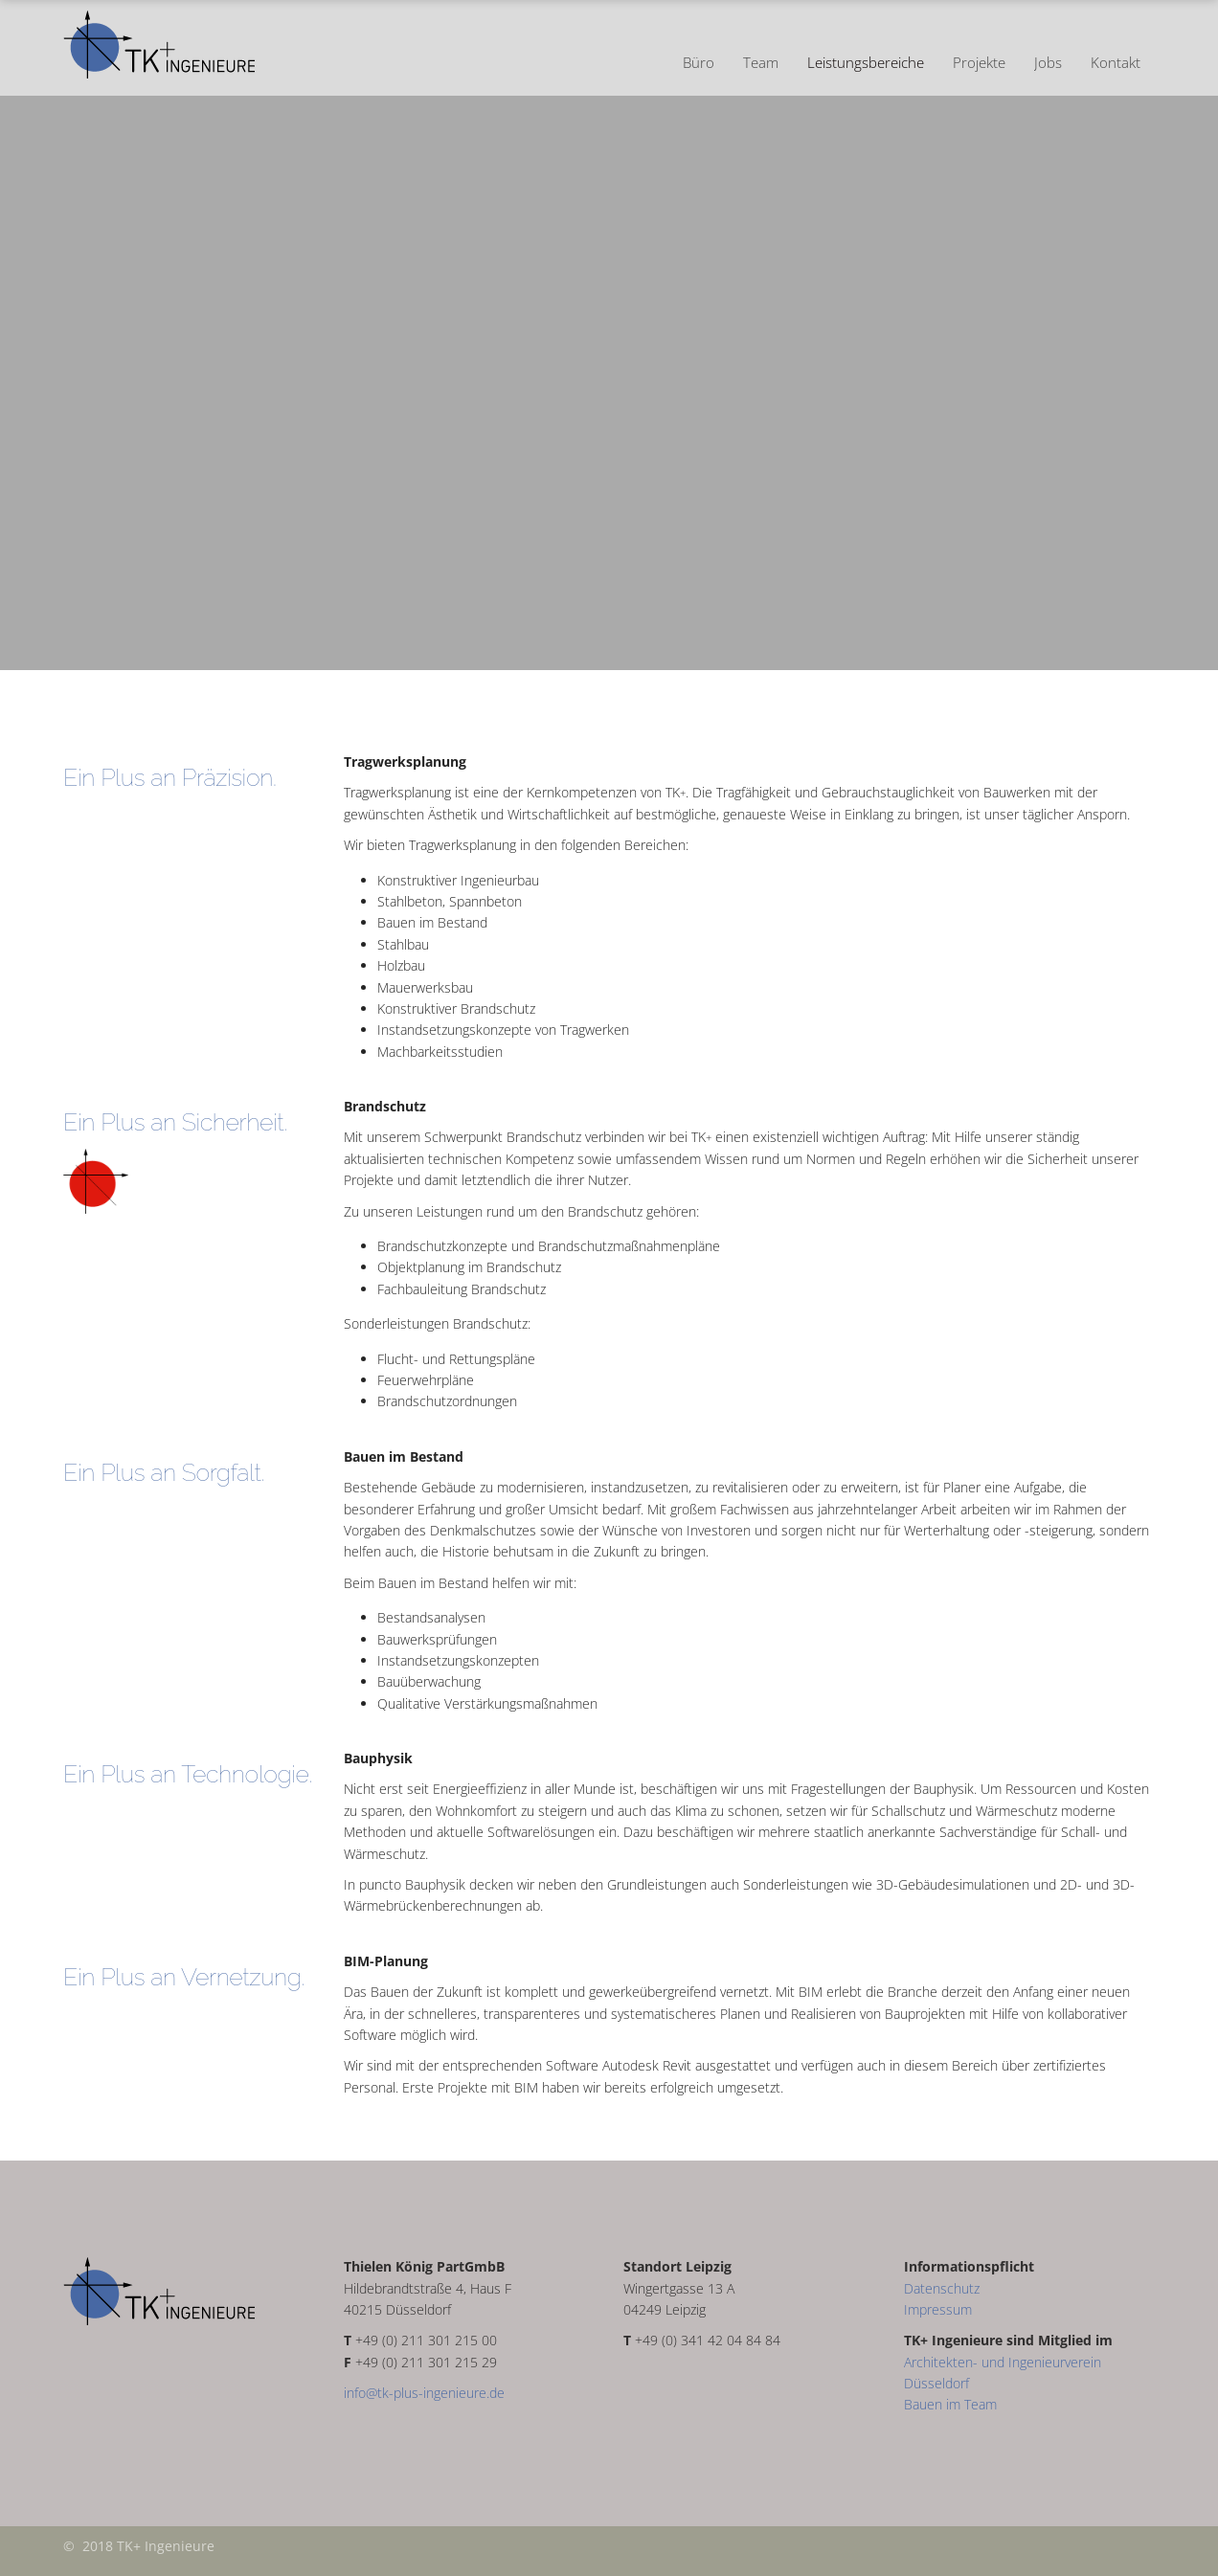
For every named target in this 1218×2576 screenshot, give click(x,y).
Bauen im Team (950, 2404)
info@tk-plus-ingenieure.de (424, 2393)
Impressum (938, 2309)
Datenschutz (942, 2288)
